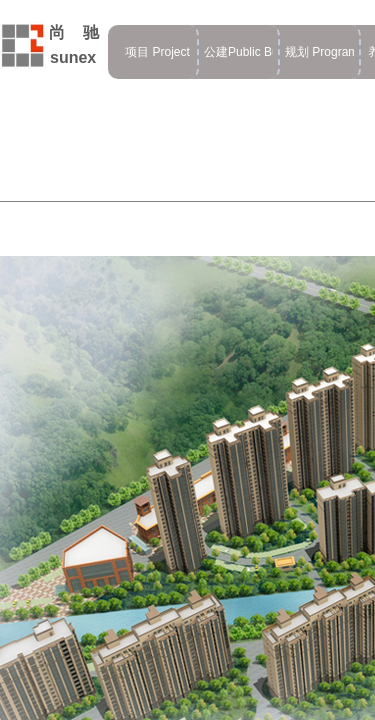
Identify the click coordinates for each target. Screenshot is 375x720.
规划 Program (319, 52)
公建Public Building (238, 52)
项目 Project (157, 52)
